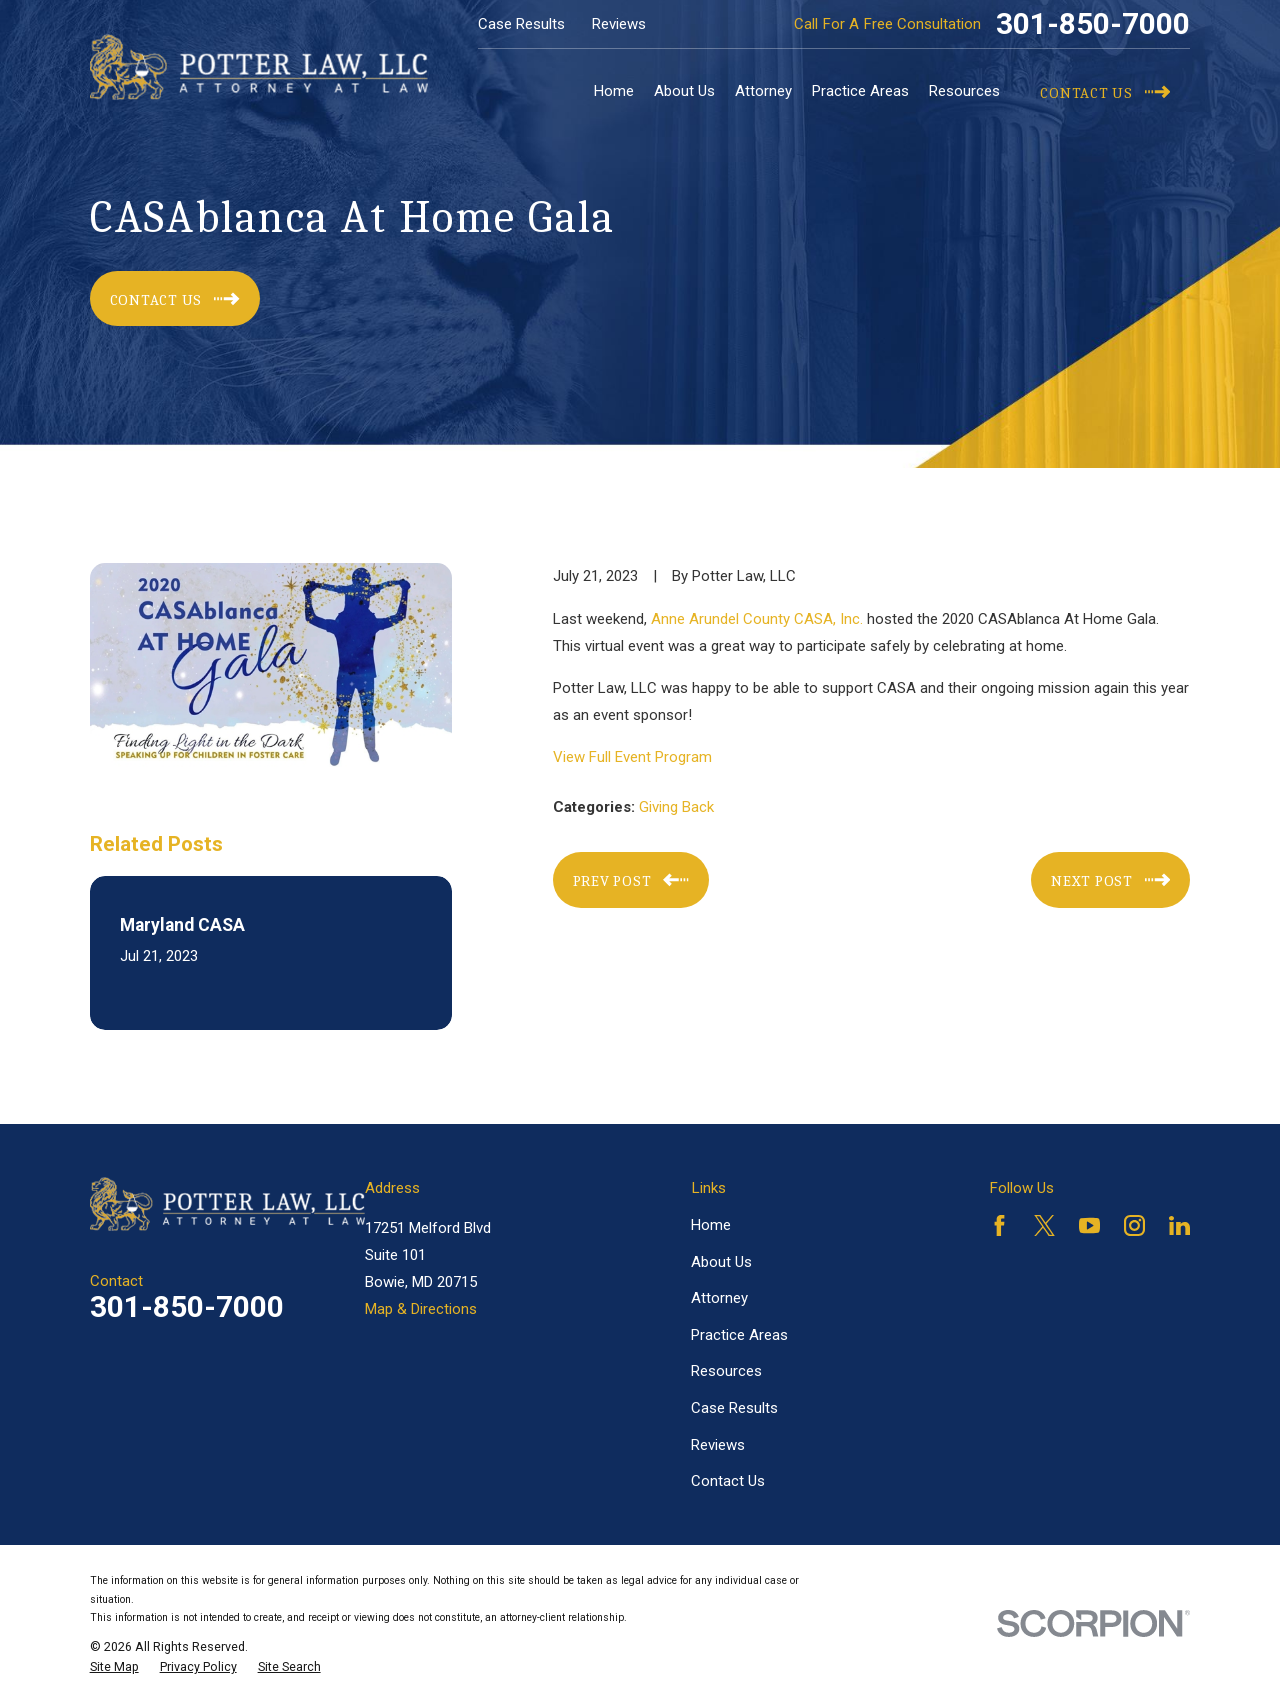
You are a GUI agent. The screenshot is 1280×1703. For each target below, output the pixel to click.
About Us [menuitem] (684, 91)
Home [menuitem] (614, 91)
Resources (726, 1371)
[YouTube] (1089, 1225)
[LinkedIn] (1179, 1225)
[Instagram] (1134, 1225)
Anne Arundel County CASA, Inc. (757, 619)
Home (711, 1225)
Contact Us (728, 1481)
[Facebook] (999, 1225)
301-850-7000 (1093, 24)
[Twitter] (1044, 1225)
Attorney (719, 1298)
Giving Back (676, 807)
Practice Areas (739, 1335)
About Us (721, 1262)
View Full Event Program (632, 757)
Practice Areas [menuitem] (860, 91)
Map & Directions (421, 1309)
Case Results (521, 24)
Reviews (619, 24)
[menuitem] (114, 1667)
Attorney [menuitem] (763, 91)
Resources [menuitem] (964, 91)
